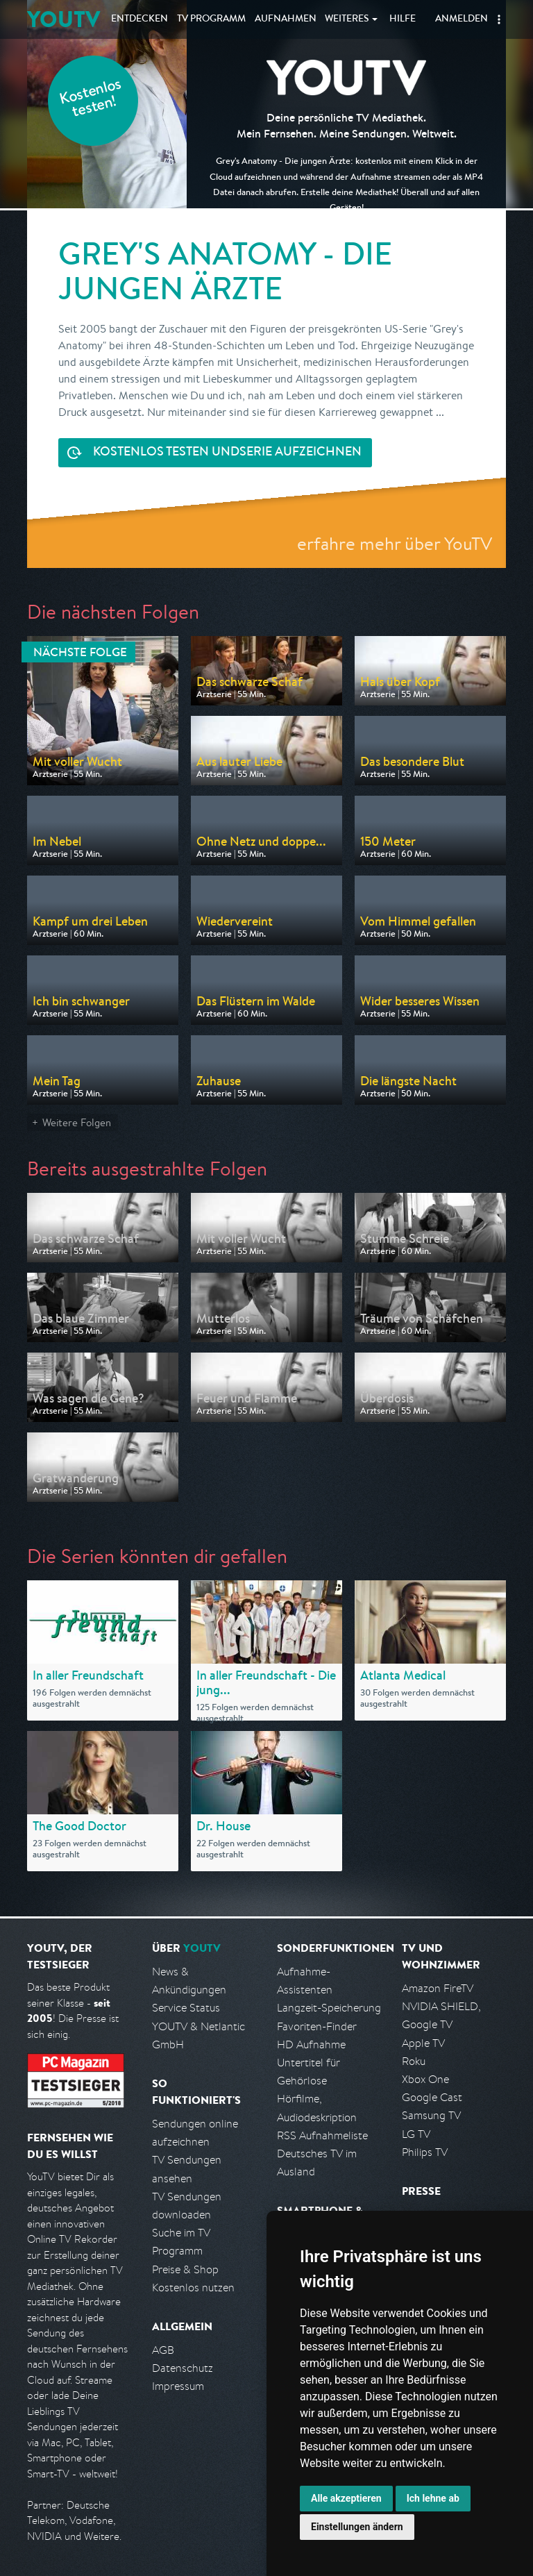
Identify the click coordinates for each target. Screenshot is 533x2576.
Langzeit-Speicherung (329, 2007)
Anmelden (461, 19)
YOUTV (63, 19)
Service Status (186, 2007)
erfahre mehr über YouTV (394, 543)
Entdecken (139, 19)
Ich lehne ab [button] (433, 2498)
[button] (499, 19)
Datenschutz (182, 2368)
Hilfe (402, 19)
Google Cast (432, 2097)
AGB (163, 2350)
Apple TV (423, 2043)
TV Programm (211, 19)
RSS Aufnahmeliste (322, 2135)
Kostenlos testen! (91, 100)
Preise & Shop (185, 2269)
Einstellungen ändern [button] (357, 2526)
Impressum (178, 2386)
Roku (413, 2061)
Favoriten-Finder (317, 2026)
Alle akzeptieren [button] (346, 2498)
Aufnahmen (285, 19)
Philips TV (425, 2152)
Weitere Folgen (76, 1122)
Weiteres (347, 19)
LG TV (416, 2134)
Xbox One (425, 2079)
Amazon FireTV (437, 1988)
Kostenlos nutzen (193, 2287)
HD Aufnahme (311, 2044)
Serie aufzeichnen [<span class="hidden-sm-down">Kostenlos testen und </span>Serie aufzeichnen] (227, 453)
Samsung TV (431, 2115)
